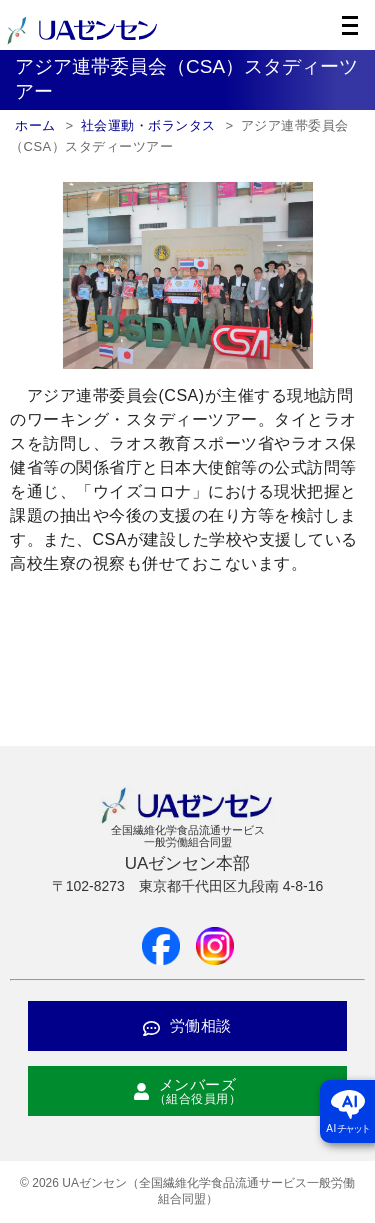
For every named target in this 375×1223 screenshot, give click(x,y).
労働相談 (187, 1025)
